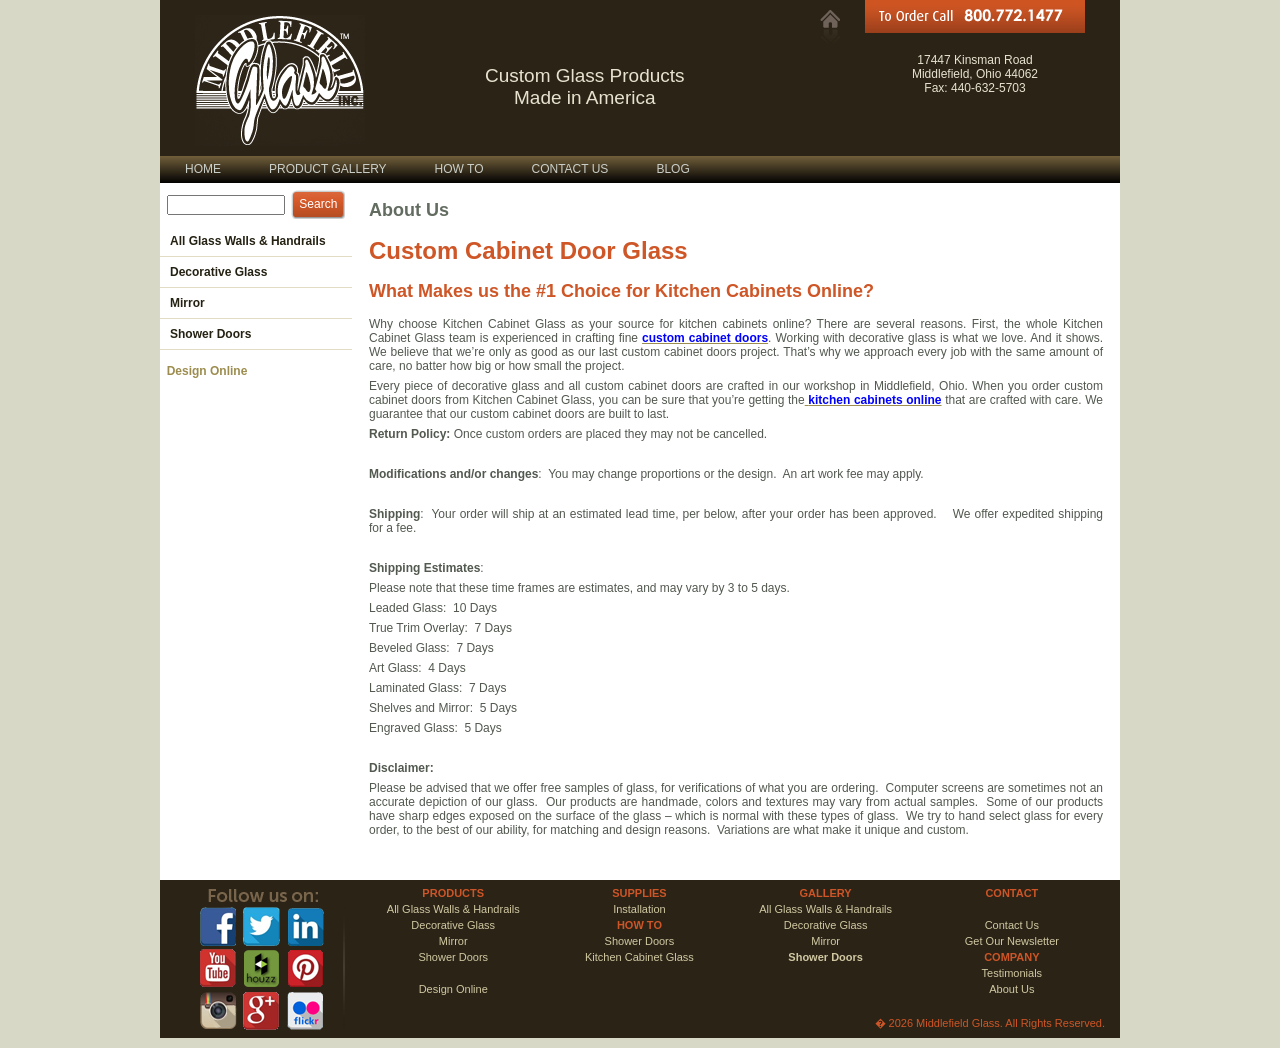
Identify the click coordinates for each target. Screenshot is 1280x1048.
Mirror (453, 941)
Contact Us (1012, 925)
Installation (639, 909)
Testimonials (1012, 973)
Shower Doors (640, 941)
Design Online (203, 371)
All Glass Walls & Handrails (453, 909)
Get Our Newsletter (1012, 941)
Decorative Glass (453, 925)
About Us (1011, 989)
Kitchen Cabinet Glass (639, 957)
